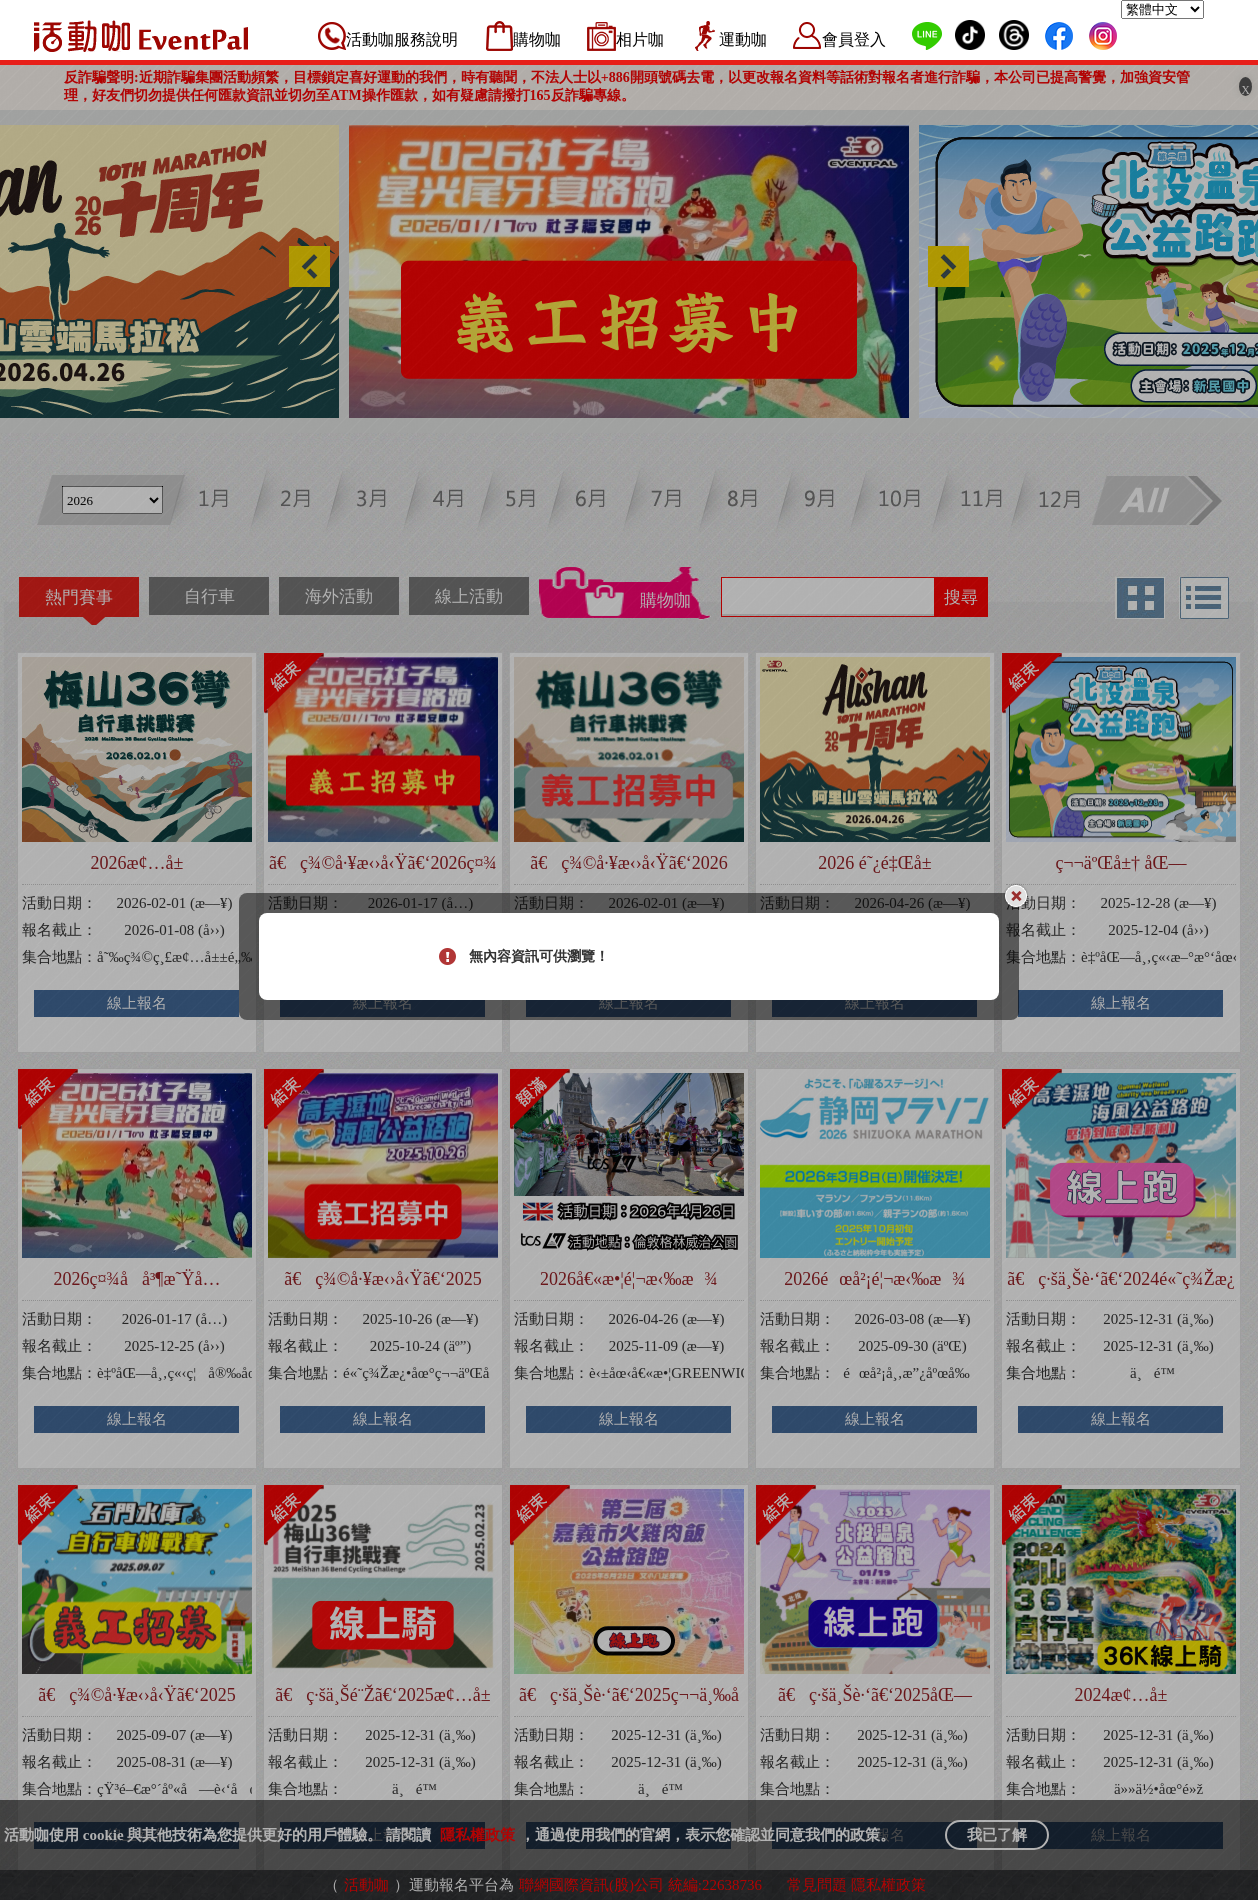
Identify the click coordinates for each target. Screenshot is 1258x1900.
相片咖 (640, 39)
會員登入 (854, 39)
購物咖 (537, 39)
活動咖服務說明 (402, 39)
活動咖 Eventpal (141, 36)
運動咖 (743, 39)
